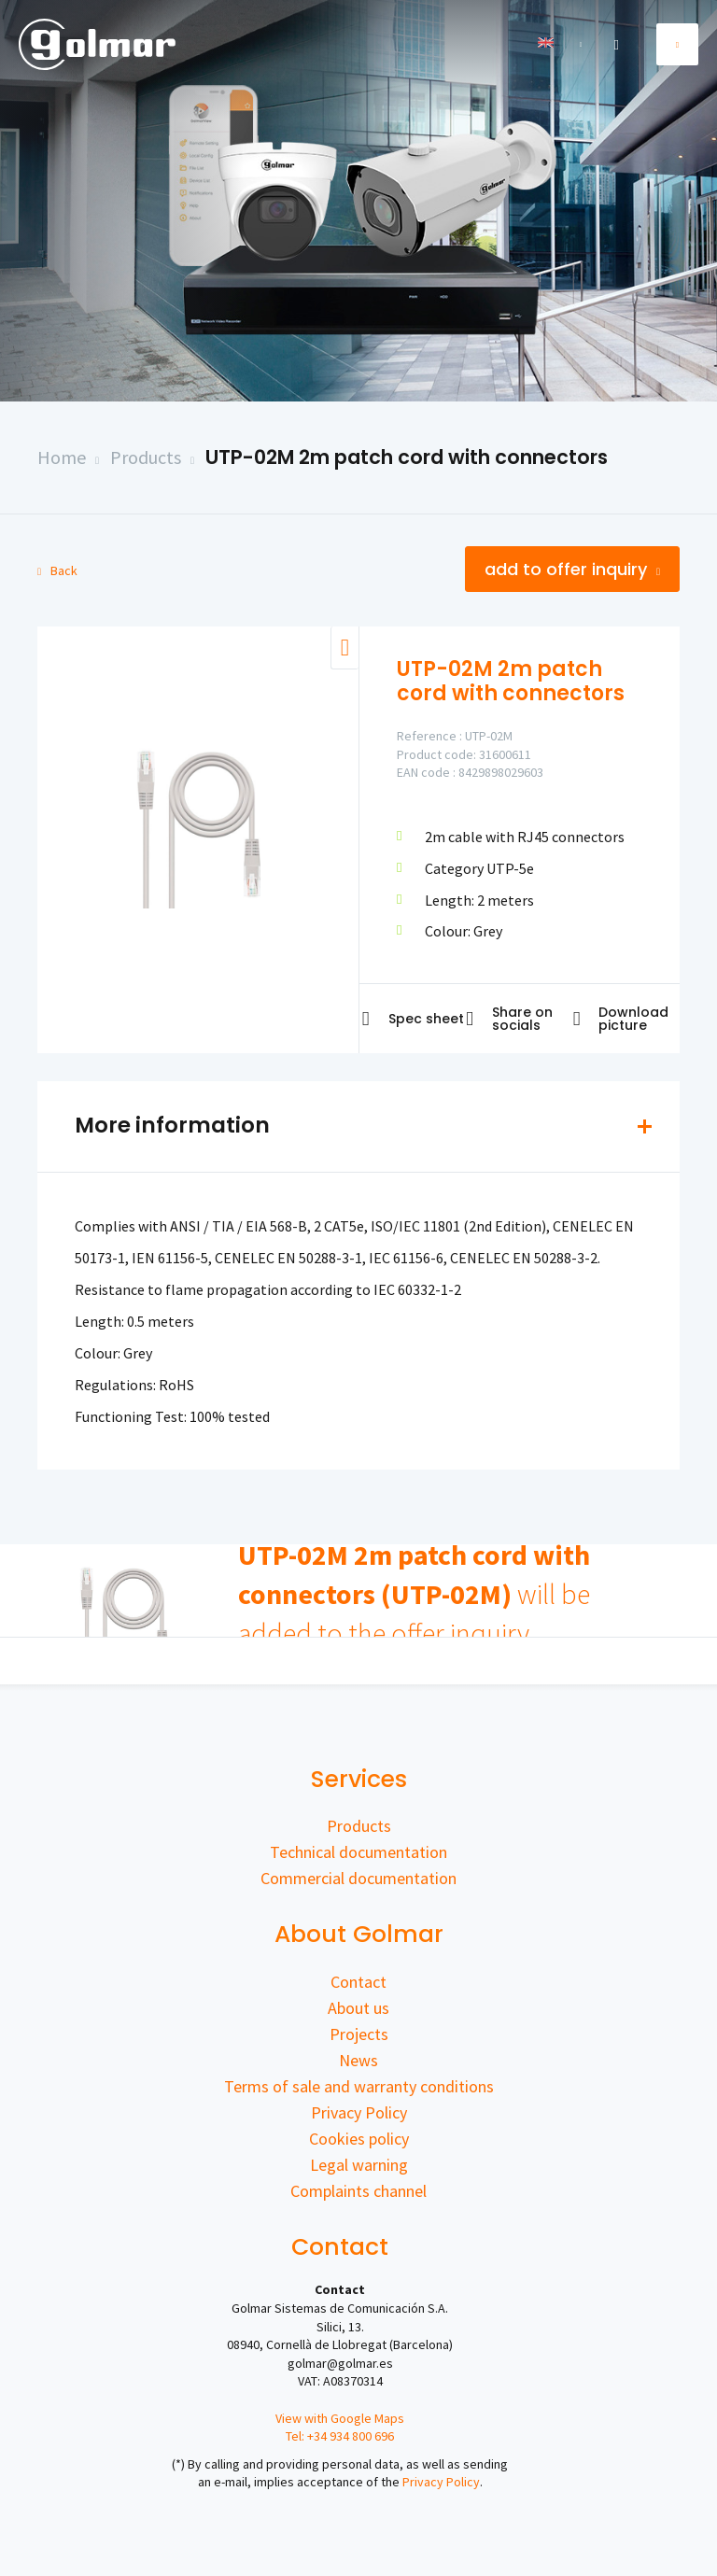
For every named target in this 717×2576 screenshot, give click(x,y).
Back (57, 570)
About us (358, 2008)
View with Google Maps (339, 2418)
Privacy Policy (359, 2112)
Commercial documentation (358, 1878)
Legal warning (359, 2164)
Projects (359, 2034)
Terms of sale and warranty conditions (359, 2086)
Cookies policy (359, 2138)
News (358, 2060)
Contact (358, 1981)
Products (145, 457)
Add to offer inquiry (572, 569)
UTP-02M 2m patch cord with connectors (406, 457)
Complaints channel (358, 2191)
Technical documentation (358, 1852)
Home (61, 457)
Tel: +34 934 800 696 (340, 2436)
